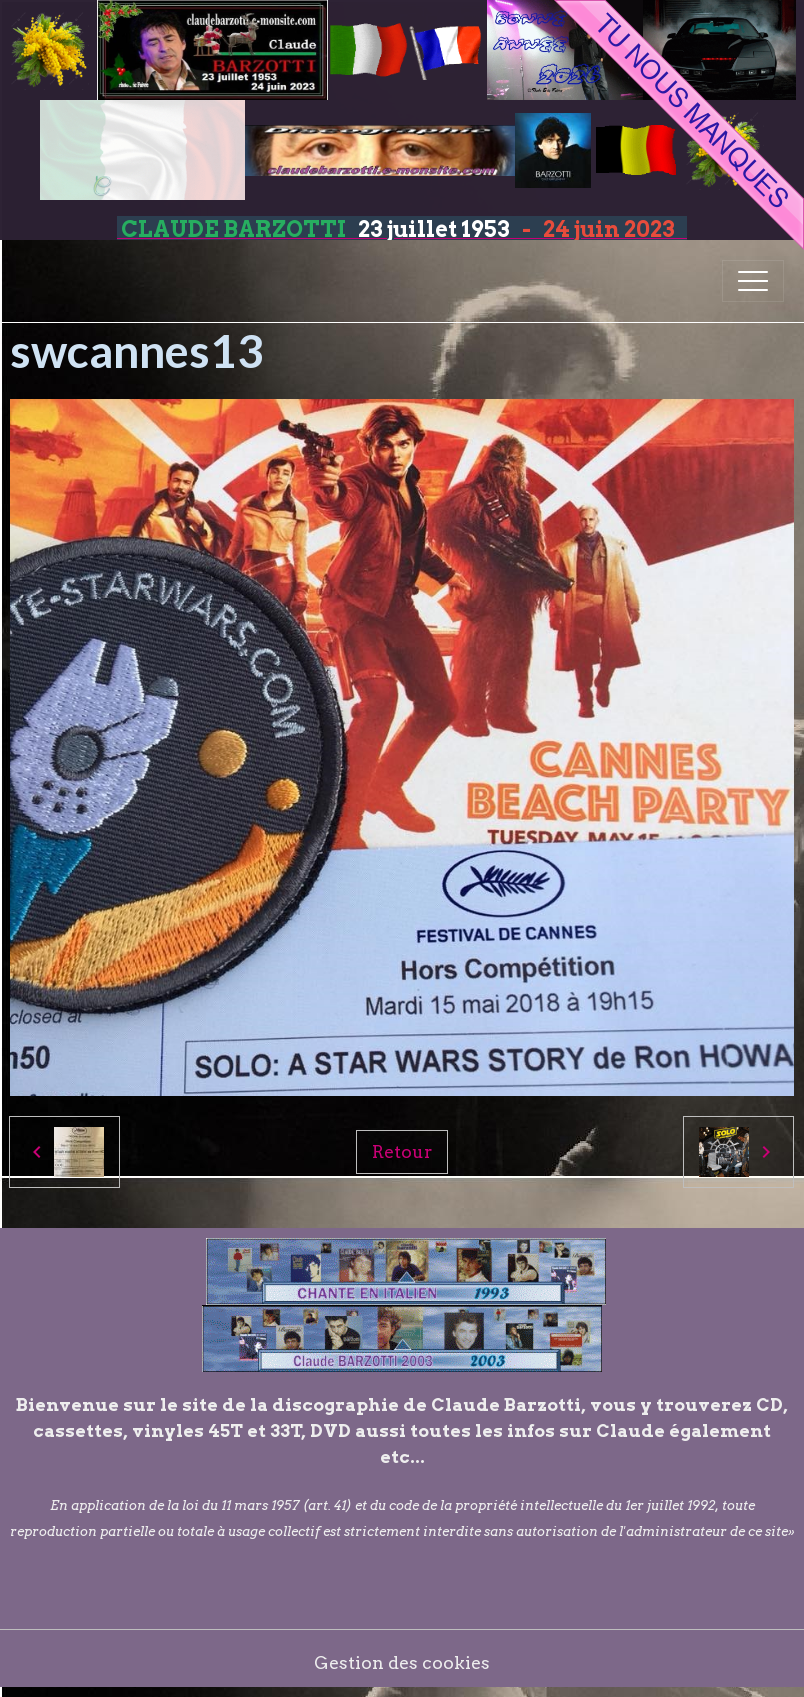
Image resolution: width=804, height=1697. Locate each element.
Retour (402, 1151)
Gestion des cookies (402, 1662)
